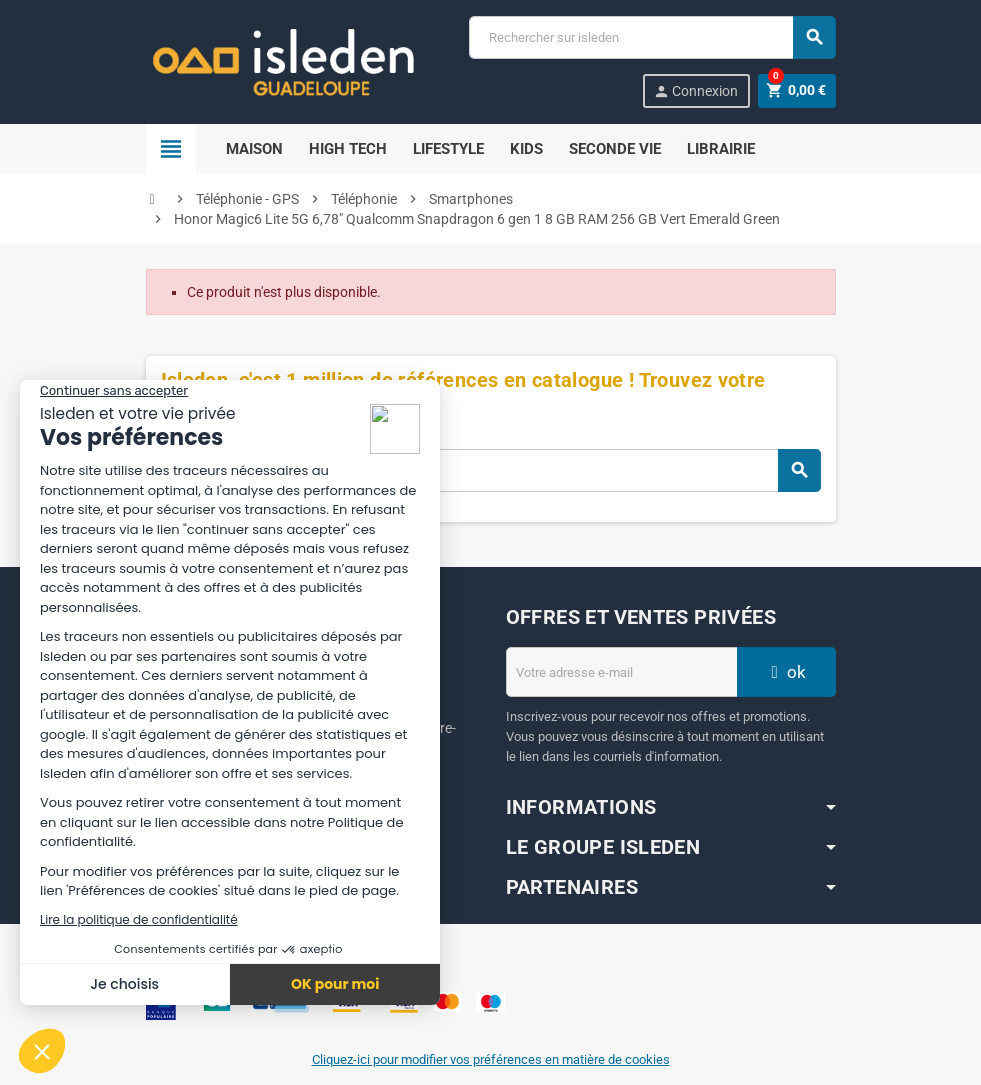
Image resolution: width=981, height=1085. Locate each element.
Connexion (694, 91)
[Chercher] (651, 37)
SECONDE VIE (615, 149)
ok (786, 672)
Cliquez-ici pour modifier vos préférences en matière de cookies (491, 1059)
